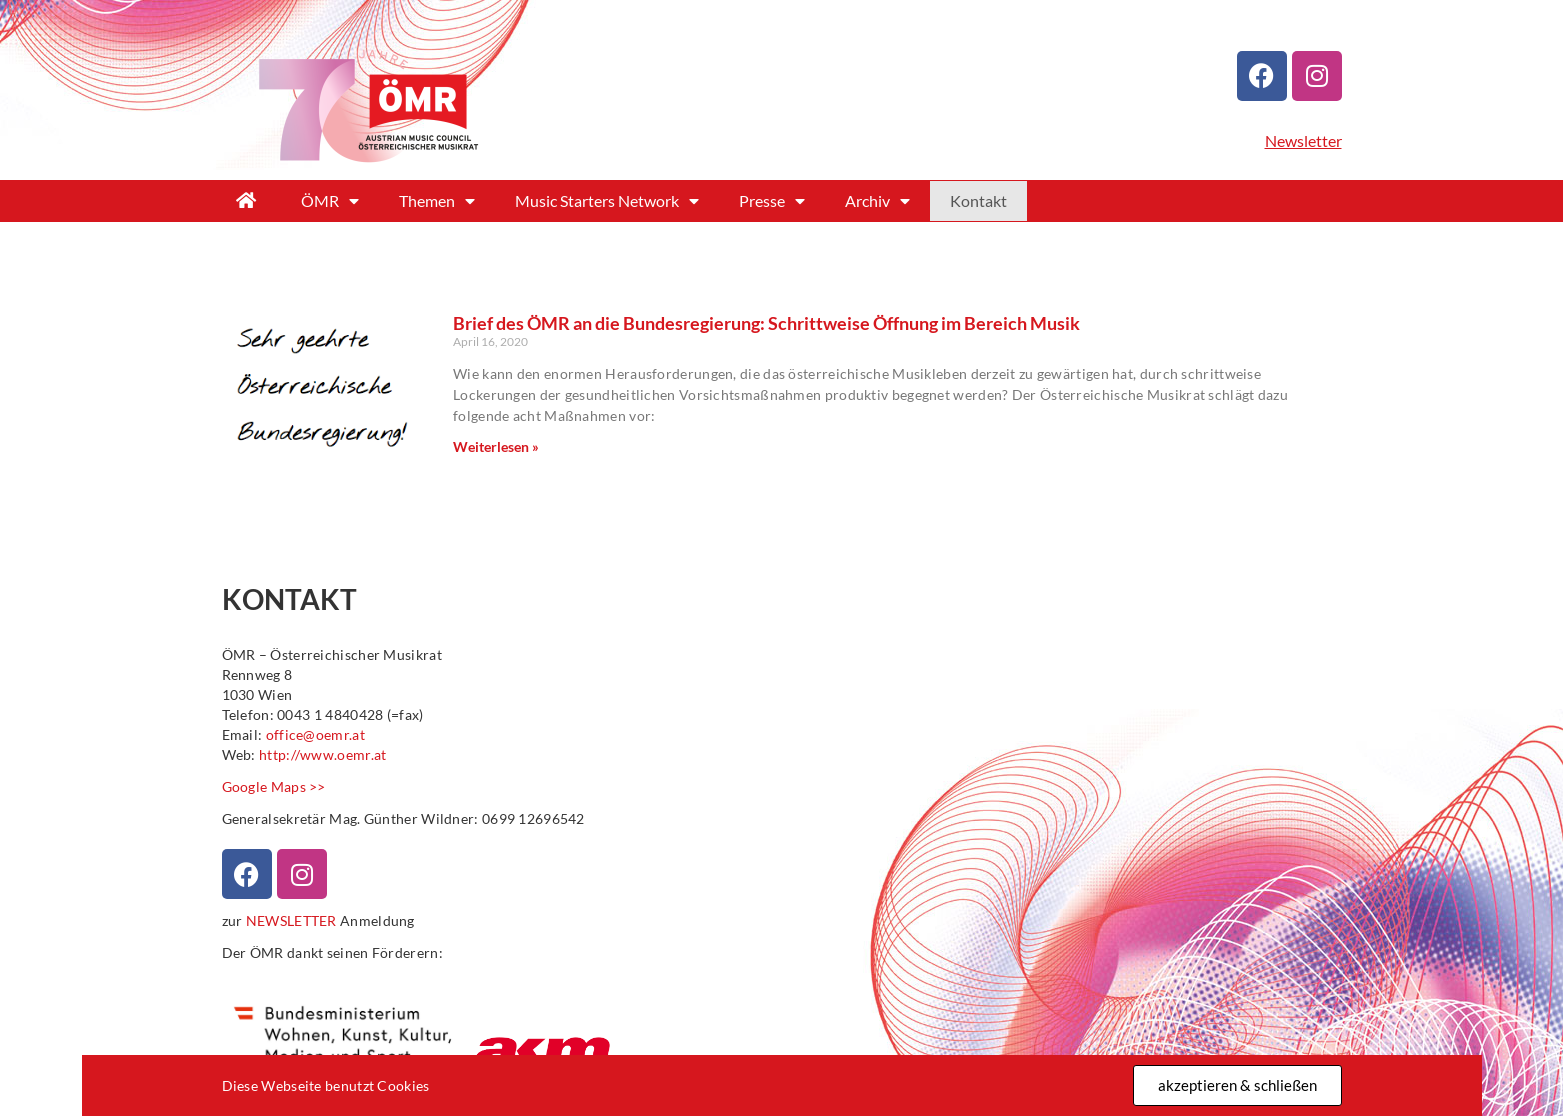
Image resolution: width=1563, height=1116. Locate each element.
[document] (781, 558)
